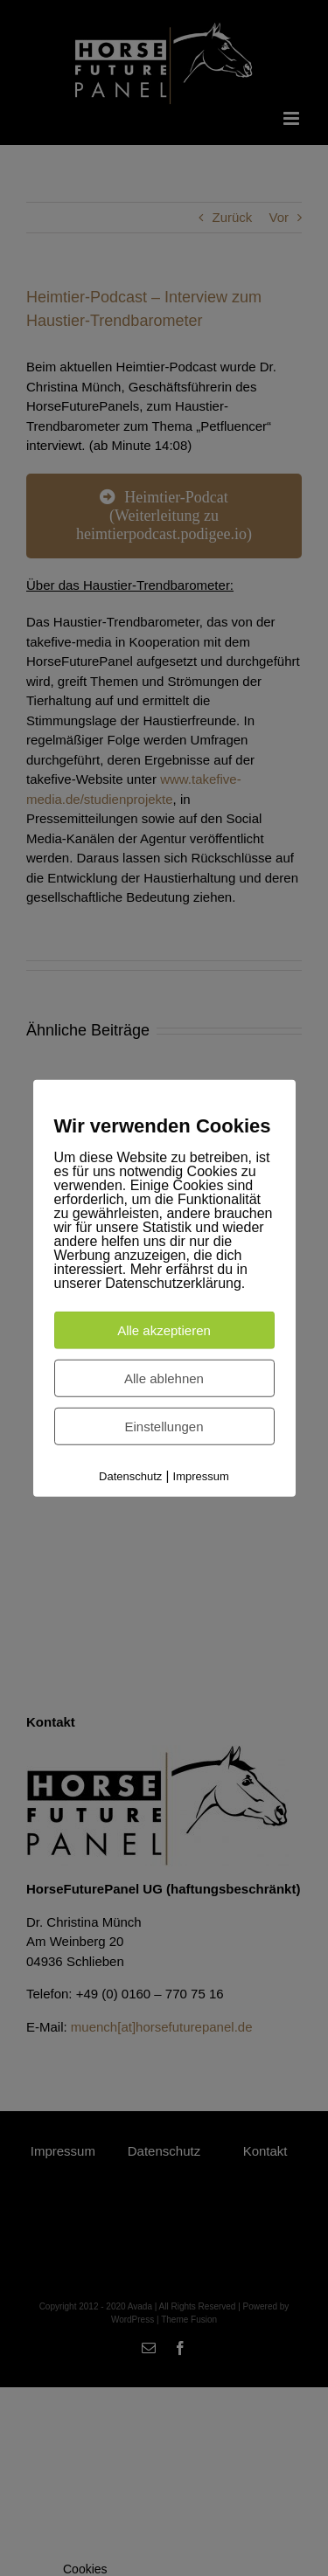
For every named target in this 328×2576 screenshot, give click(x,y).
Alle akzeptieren (164, 1330)
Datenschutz (130, 1476)
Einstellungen (163, 1426)
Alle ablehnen (164, 1378)
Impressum (201, 1476)
